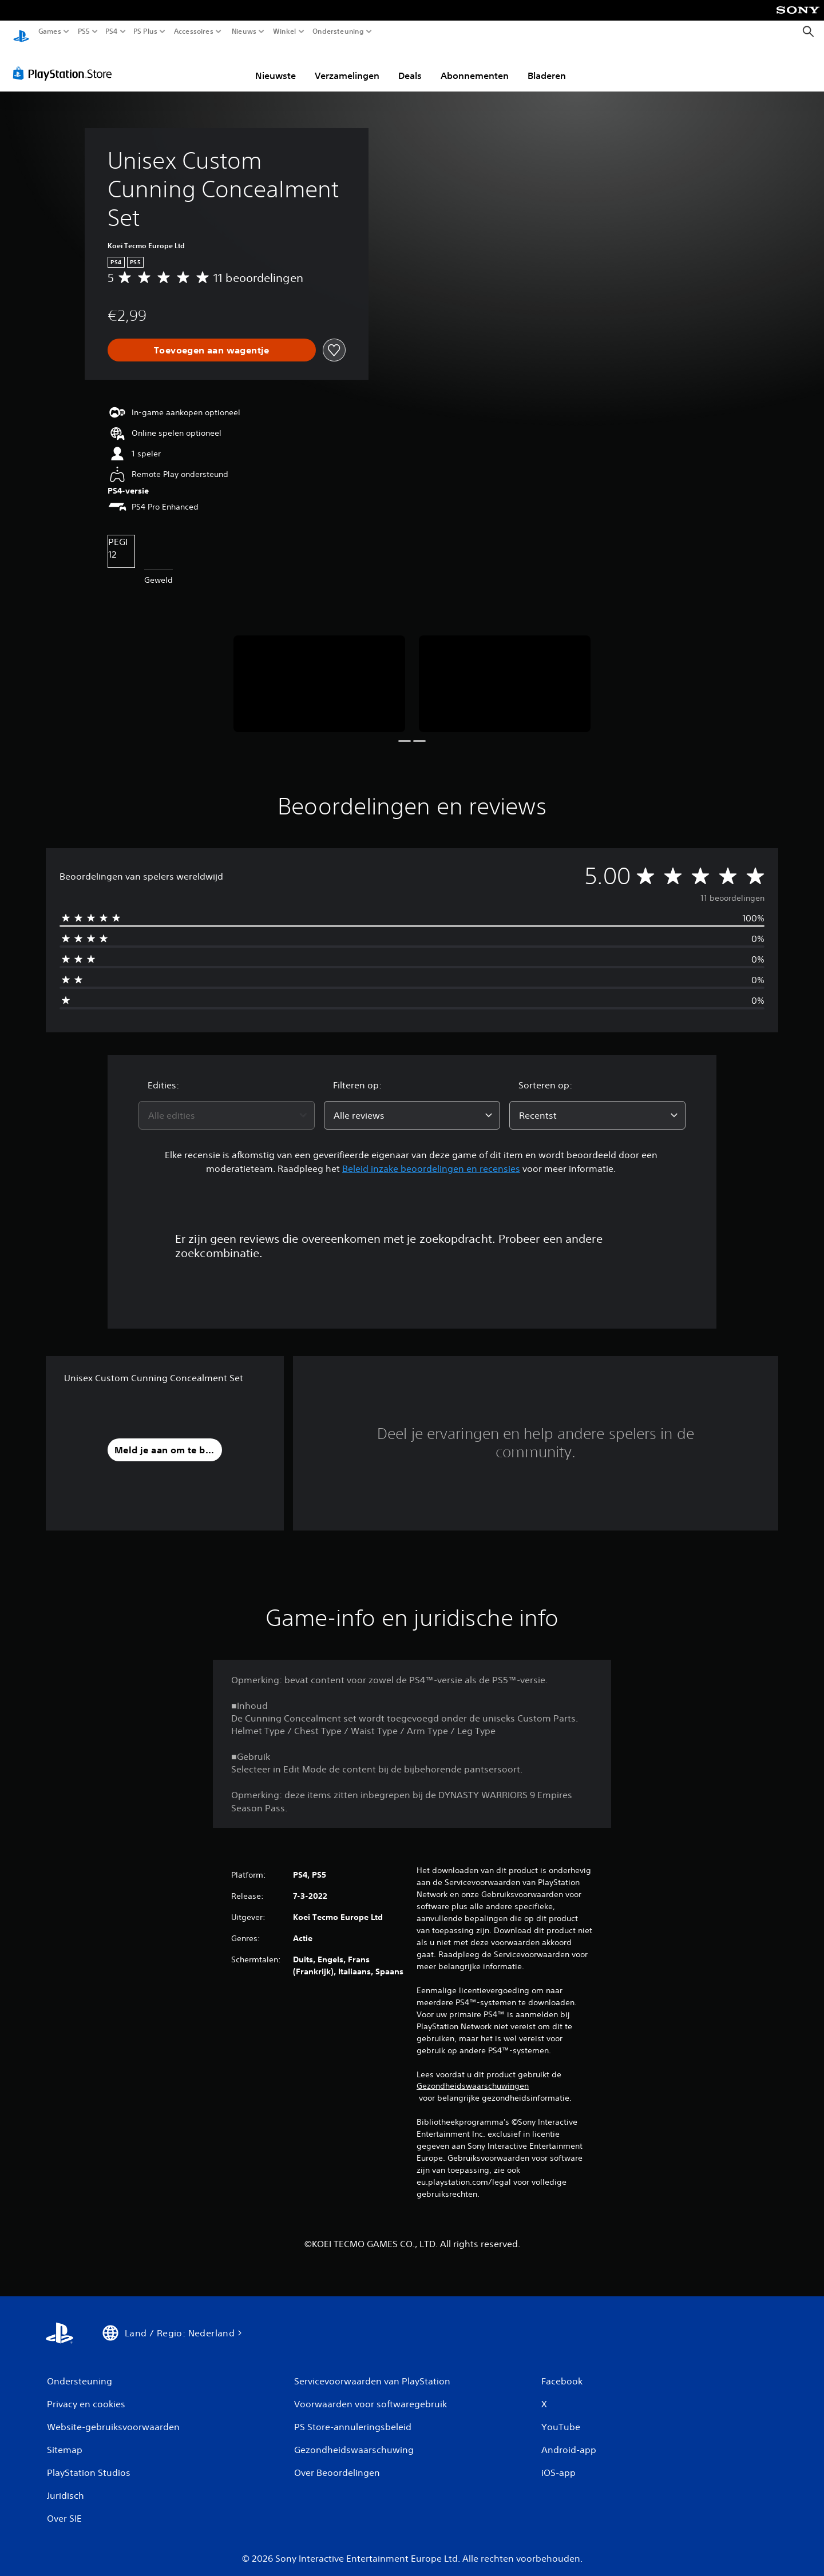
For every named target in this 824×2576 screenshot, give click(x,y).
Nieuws (243, 31)
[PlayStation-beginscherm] (21, 32)
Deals (410, 64)
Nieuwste (275, 64)
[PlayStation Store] (65, 62)
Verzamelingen (347, 64)
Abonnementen (475, 64)
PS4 (111, 31)
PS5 (84, 31)
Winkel (284, 31)
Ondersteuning (338, 31)
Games (49, 31)
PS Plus (145, 31)
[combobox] (226, 1104)
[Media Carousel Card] (319, 673)
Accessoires (193, 31)
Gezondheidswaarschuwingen (473, 2075)
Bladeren (547, 64)
